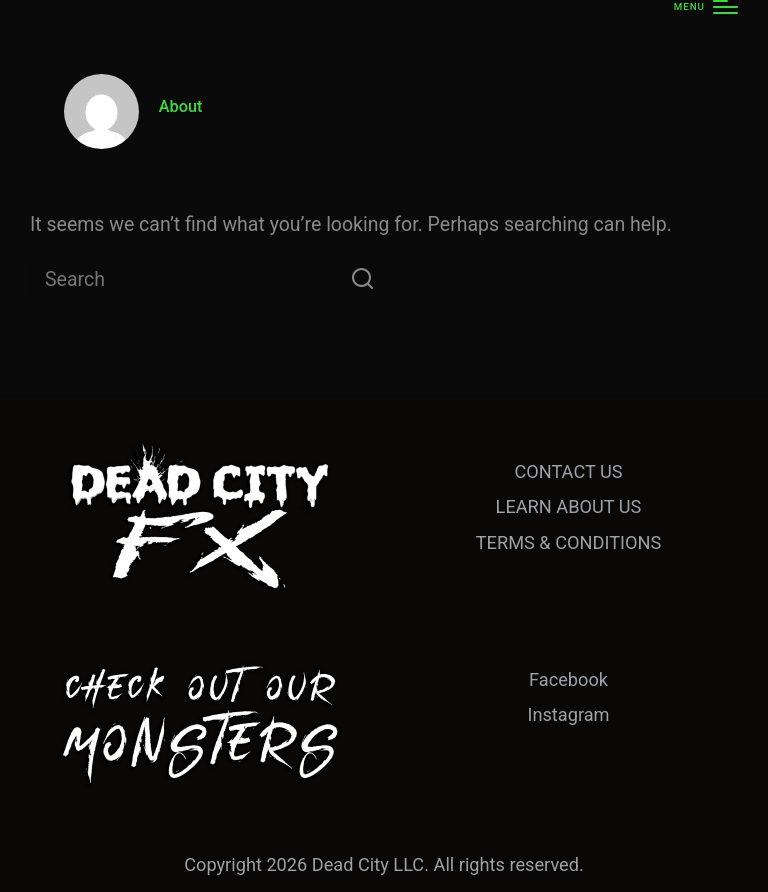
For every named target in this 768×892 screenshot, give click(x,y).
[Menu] (706, 7)
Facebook (568, 679)
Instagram (568, 714)
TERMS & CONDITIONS (568, 542)
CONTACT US (568, 471)
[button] (362, 279)
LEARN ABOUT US (569, 506)
